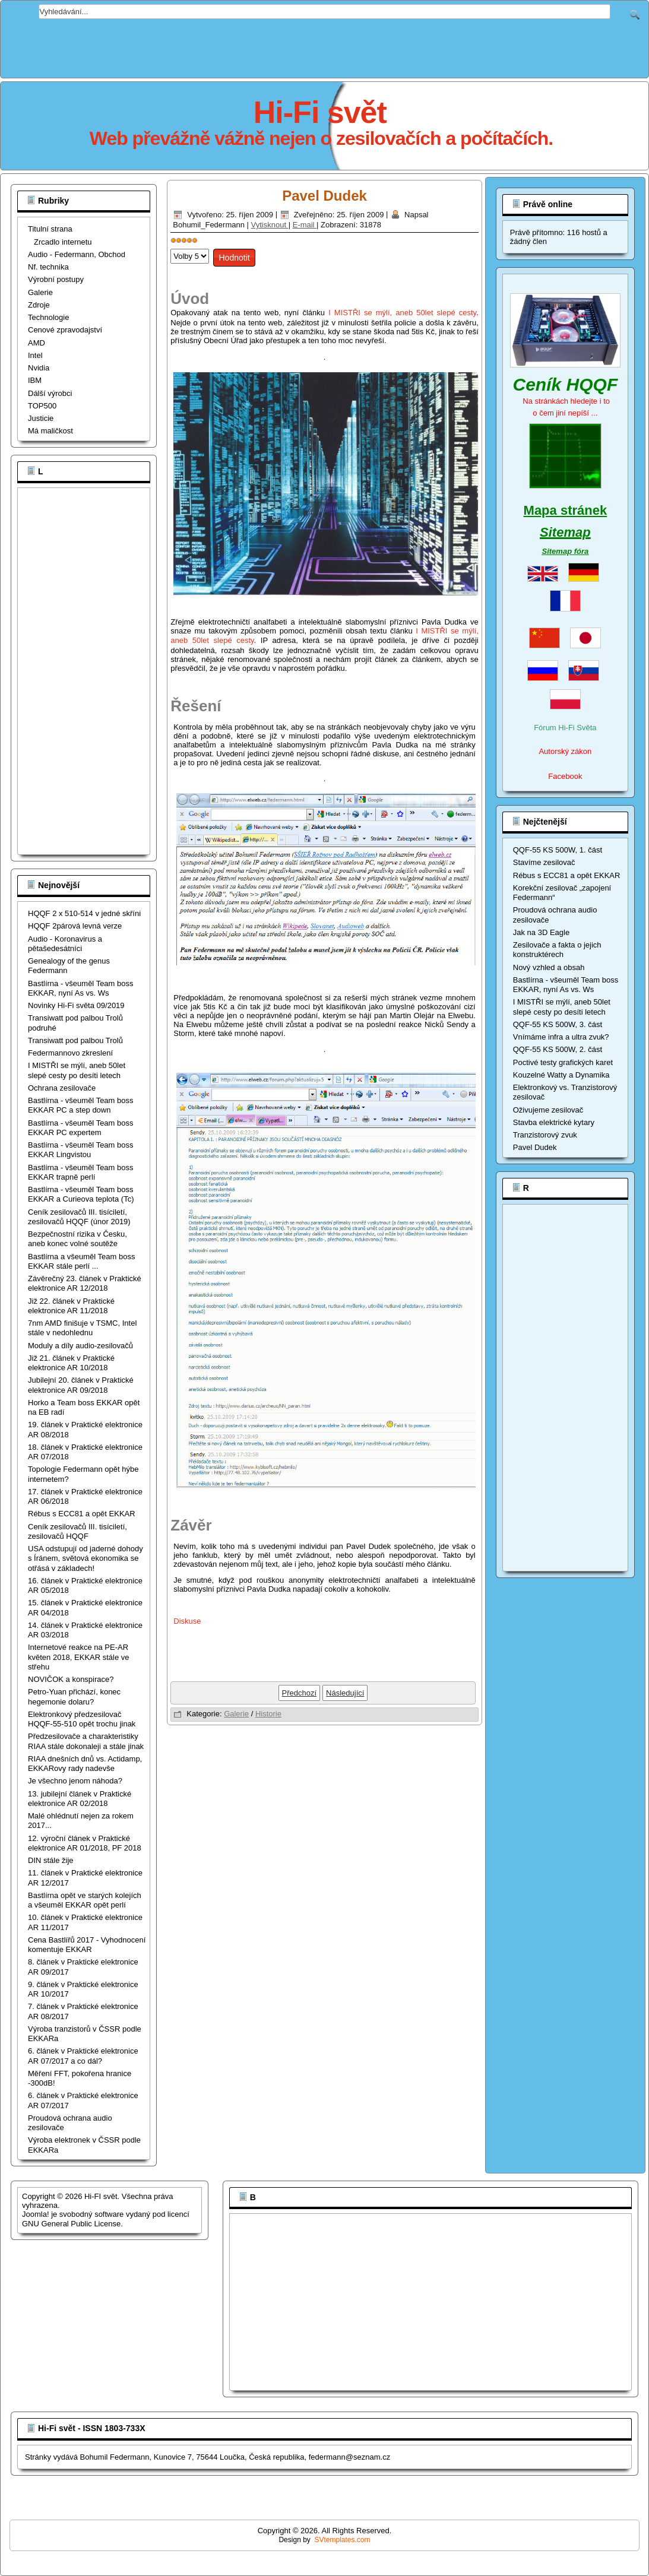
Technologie (48, 317)
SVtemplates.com (343, 2540)
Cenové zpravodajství (65, 329)
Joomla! (35, 2214)
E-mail (304, 224)
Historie (268, 1713)
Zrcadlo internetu (63, 241)
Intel (35, 355)
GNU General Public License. (72, 2223)
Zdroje (39, 304)
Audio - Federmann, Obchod (76, 254)
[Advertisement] (325, 45)
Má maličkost (50, 430)
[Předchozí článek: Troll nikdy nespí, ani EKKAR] (299, 1693)
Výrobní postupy (56, 279)
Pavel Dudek (324, 196)
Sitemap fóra (565, 551)
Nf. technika (48, 266)
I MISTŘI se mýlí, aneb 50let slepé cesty (402, 312)
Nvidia (38, 367)
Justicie (40, 418)
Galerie (40, 292)
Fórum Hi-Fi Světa (565, 727)
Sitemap (565, 532)
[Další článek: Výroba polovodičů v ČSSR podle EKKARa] (345, 1693)
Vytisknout (270, 224)
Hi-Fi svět (320, 112)
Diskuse (187, 1621)
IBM (35, 380)
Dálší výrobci (50, 393)
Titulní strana (50, 228)
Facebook (565, 776)
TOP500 (42, 405)
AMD (36, 342)
